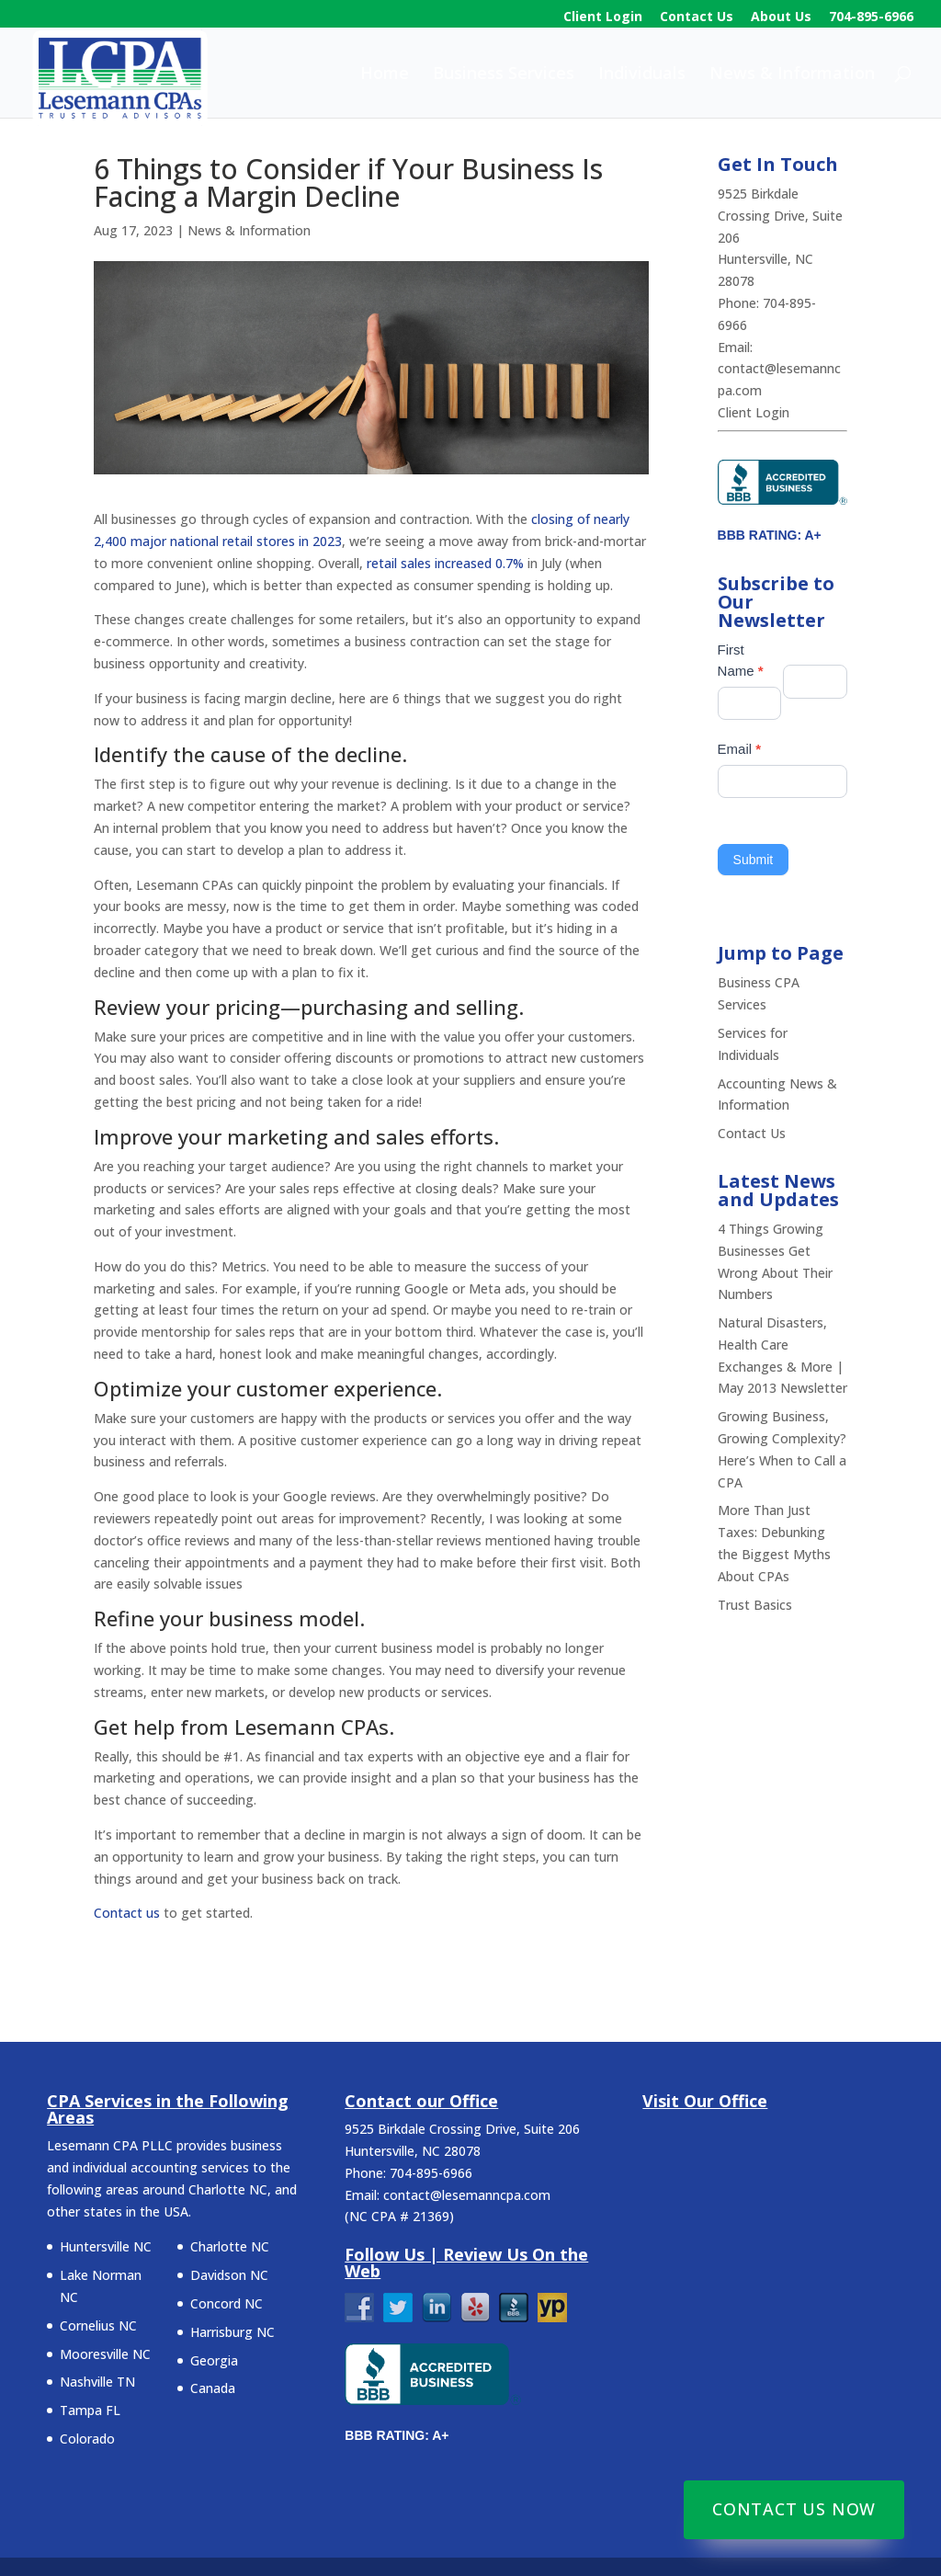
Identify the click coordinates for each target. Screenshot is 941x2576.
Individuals (642, 75)
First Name (741, 660)
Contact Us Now (794, 2509)
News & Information (792, 75)
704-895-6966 (871, 17)
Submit (753, 859)
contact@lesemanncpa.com (466, 2195)
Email (740, 749)
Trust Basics (755, 1604)
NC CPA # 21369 (399, 2216)
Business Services (503, 75)
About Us (781, 17)
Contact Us (696, 17)
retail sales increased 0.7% (445, 563)
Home (384, 75)
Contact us (127, 1912)
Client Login (602, 17)
